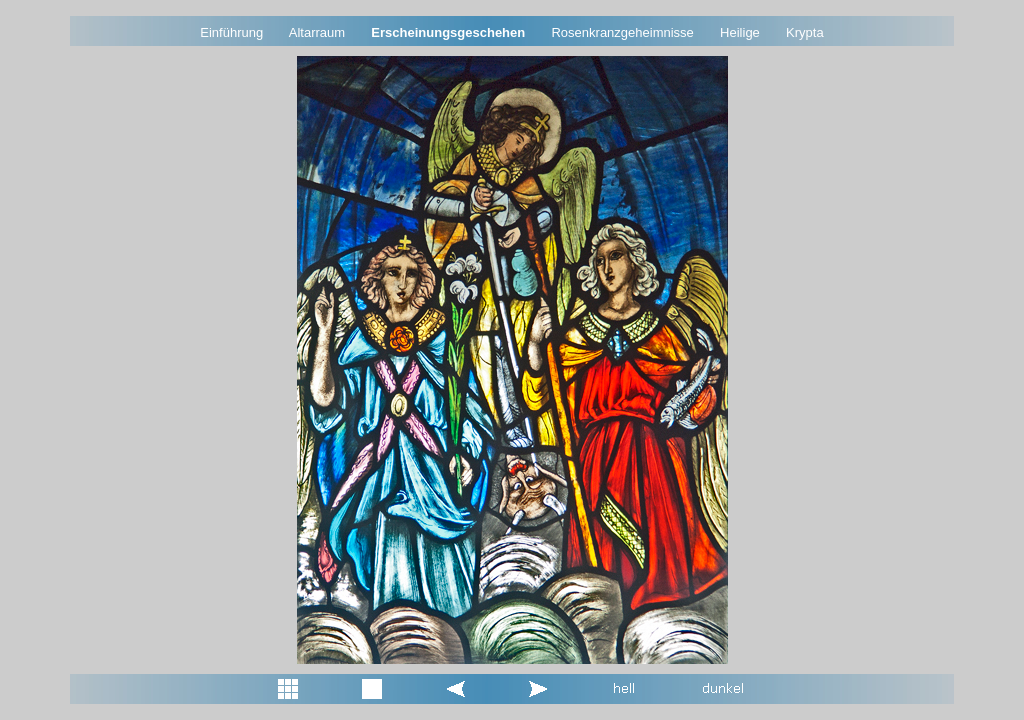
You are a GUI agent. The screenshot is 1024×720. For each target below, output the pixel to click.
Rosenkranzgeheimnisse (622, 32)
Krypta (805, 32)
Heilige (740, 32)
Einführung (231, 32)
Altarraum (317, 32)
